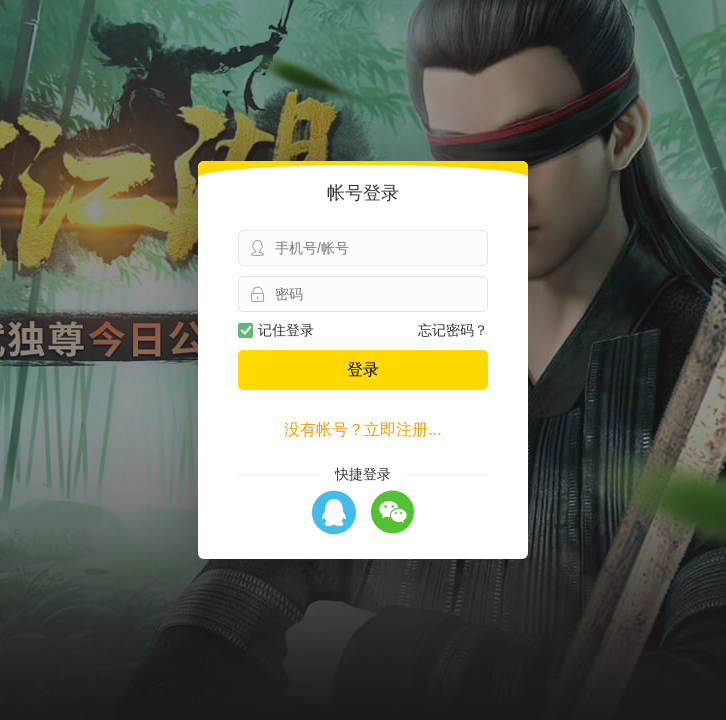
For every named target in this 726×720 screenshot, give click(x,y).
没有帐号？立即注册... (362, 429)
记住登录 (276, 330)
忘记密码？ (453, 330)
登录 (363, 369)
